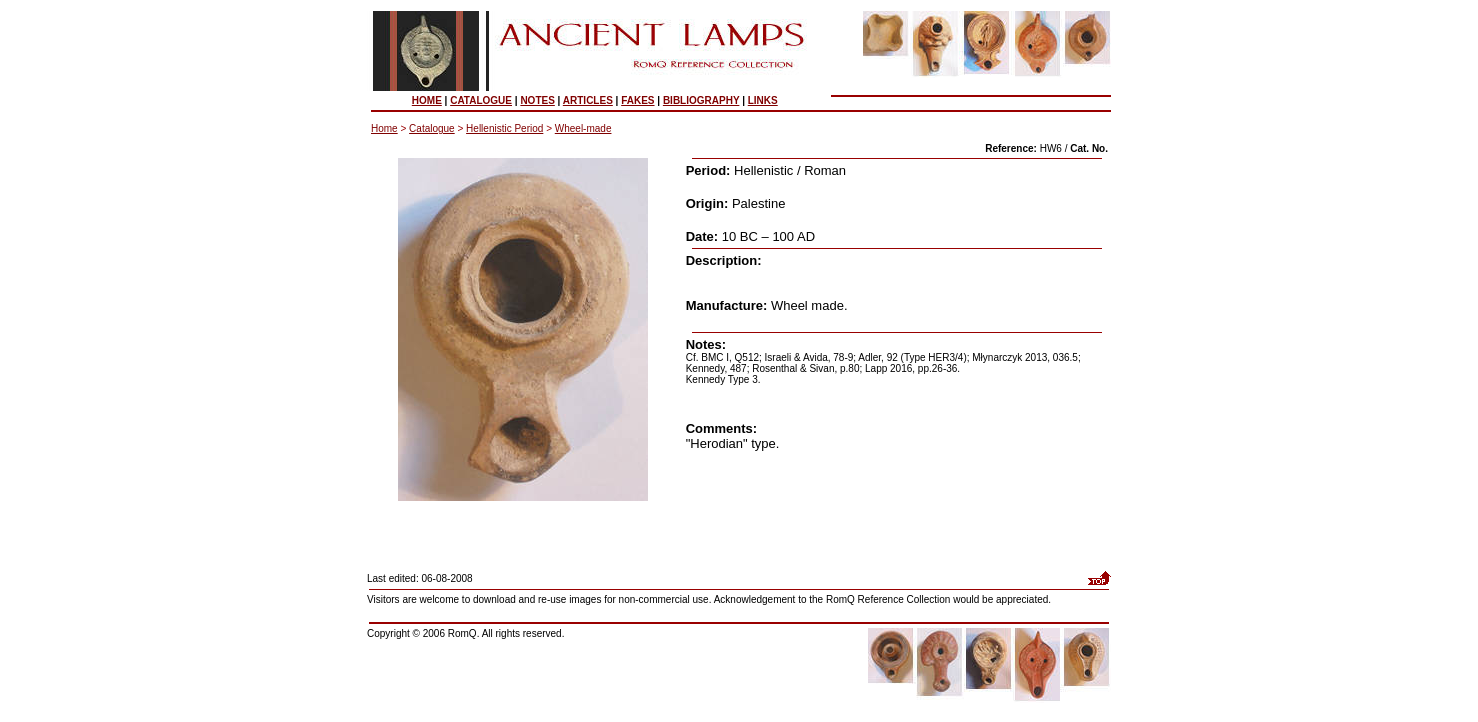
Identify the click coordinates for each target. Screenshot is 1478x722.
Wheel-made (583, 128)
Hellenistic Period (504, 128)
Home (384, 128)
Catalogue (432, 128)
